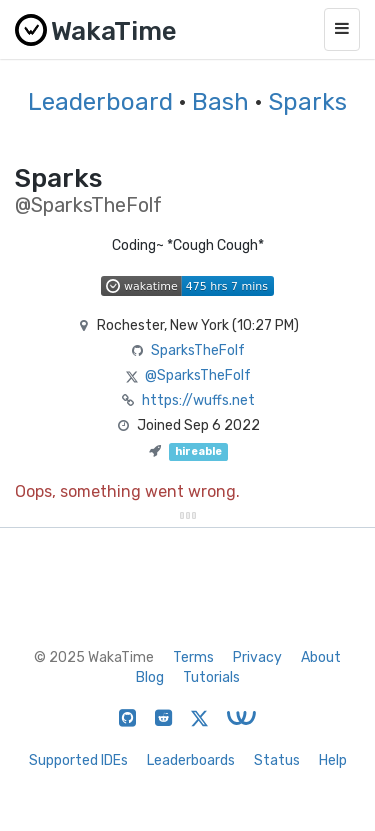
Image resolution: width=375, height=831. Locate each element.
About (321, 657)
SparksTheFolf (198, 350)
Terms (193, 657)
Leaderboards (191, 760)
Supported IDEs (78, 760)
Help (333, 760)
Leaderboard (100, 102)
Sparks (307, 102)
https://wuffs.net (198, 400)
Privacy (257, 657)
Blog (150, 677)
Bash (220, 102)
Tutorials (211, 677)
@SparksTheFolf (198, 375)
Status (277, 760)
